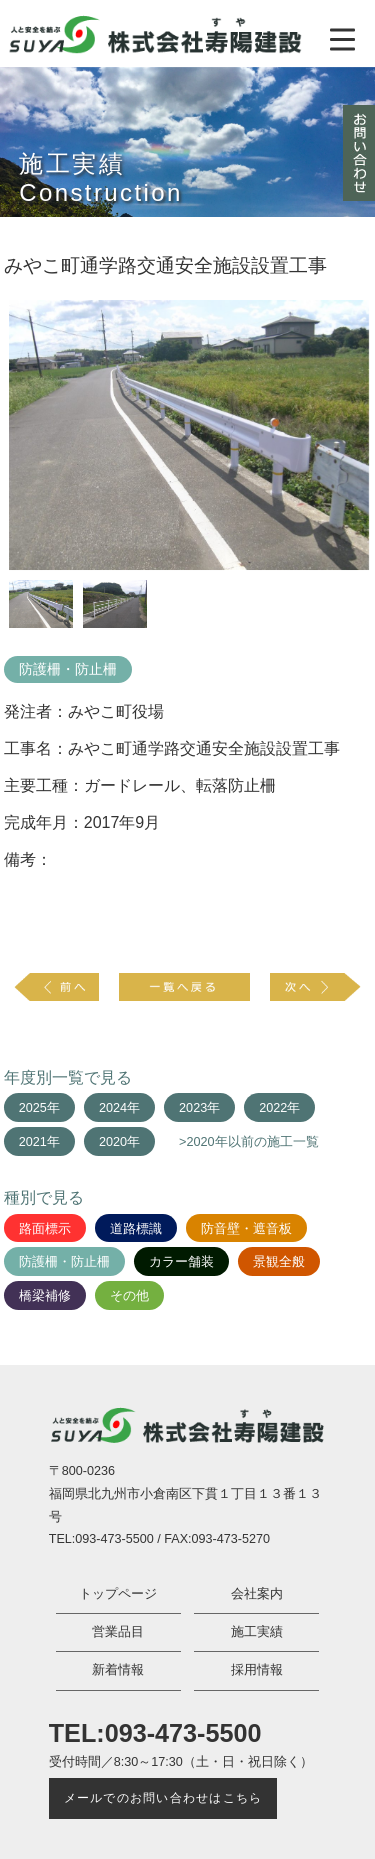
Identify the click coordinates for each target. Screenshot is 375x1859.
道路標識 (136, 1229)
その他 (129, 1296)
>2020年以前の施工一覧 (249, 1142)
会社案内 (257, 1594)
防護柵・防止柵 (68, 669)
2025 (33, 1108)
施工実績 (257, 1632)
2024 (113, 1108)
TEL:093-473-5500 (155, 1733)
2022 (273, 1108)
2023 (193, 1108)
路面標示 (45, 1229)
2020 (113, 1142)
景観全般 (279, 1262)
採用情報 (257, 1670)
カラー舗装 (181, 1262)
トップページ (118, 1594)
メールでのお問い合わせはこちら (163, 1798)
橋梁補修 (45, 1296)
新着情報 (118, 1670)
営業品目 (118, 1632)
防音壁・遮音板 (246, 1229)
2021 (33, 1142)
